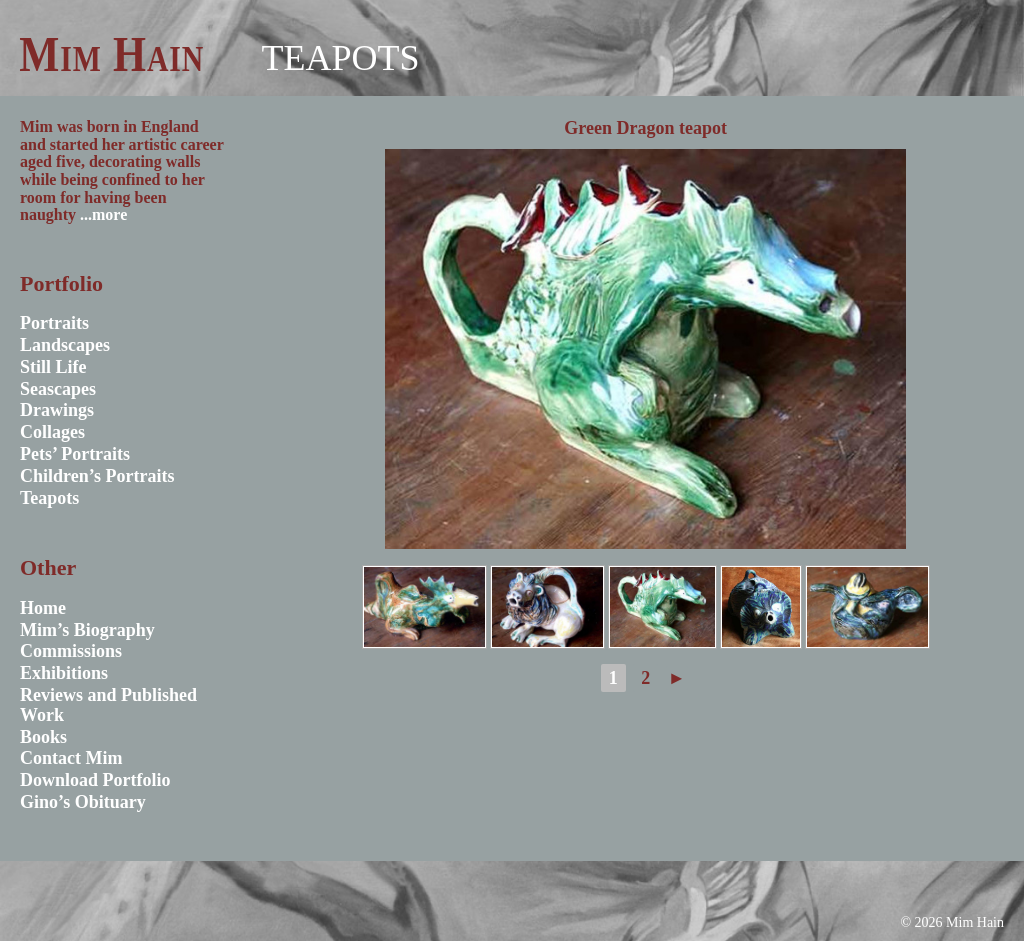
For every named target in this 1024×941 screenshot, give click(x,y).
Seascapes (58, 389)
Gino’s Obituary (83, 802)
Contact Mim (71, 758)
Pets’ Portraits (75, 454)
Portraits (54, 323)
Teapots (340, 58)
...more (103, 214)
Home (43, 608)
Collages (52, 432)
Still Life (53, 367)
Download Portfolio (95, 780)
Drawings (57, 410)
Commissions (71, 651)
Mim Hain (111, 54)
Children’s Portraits (97, 476)
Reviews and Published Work (108, 705)
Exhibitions (64, 673)
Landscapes (65, 345)
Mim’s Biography (87, 630)
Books (43, 737)
